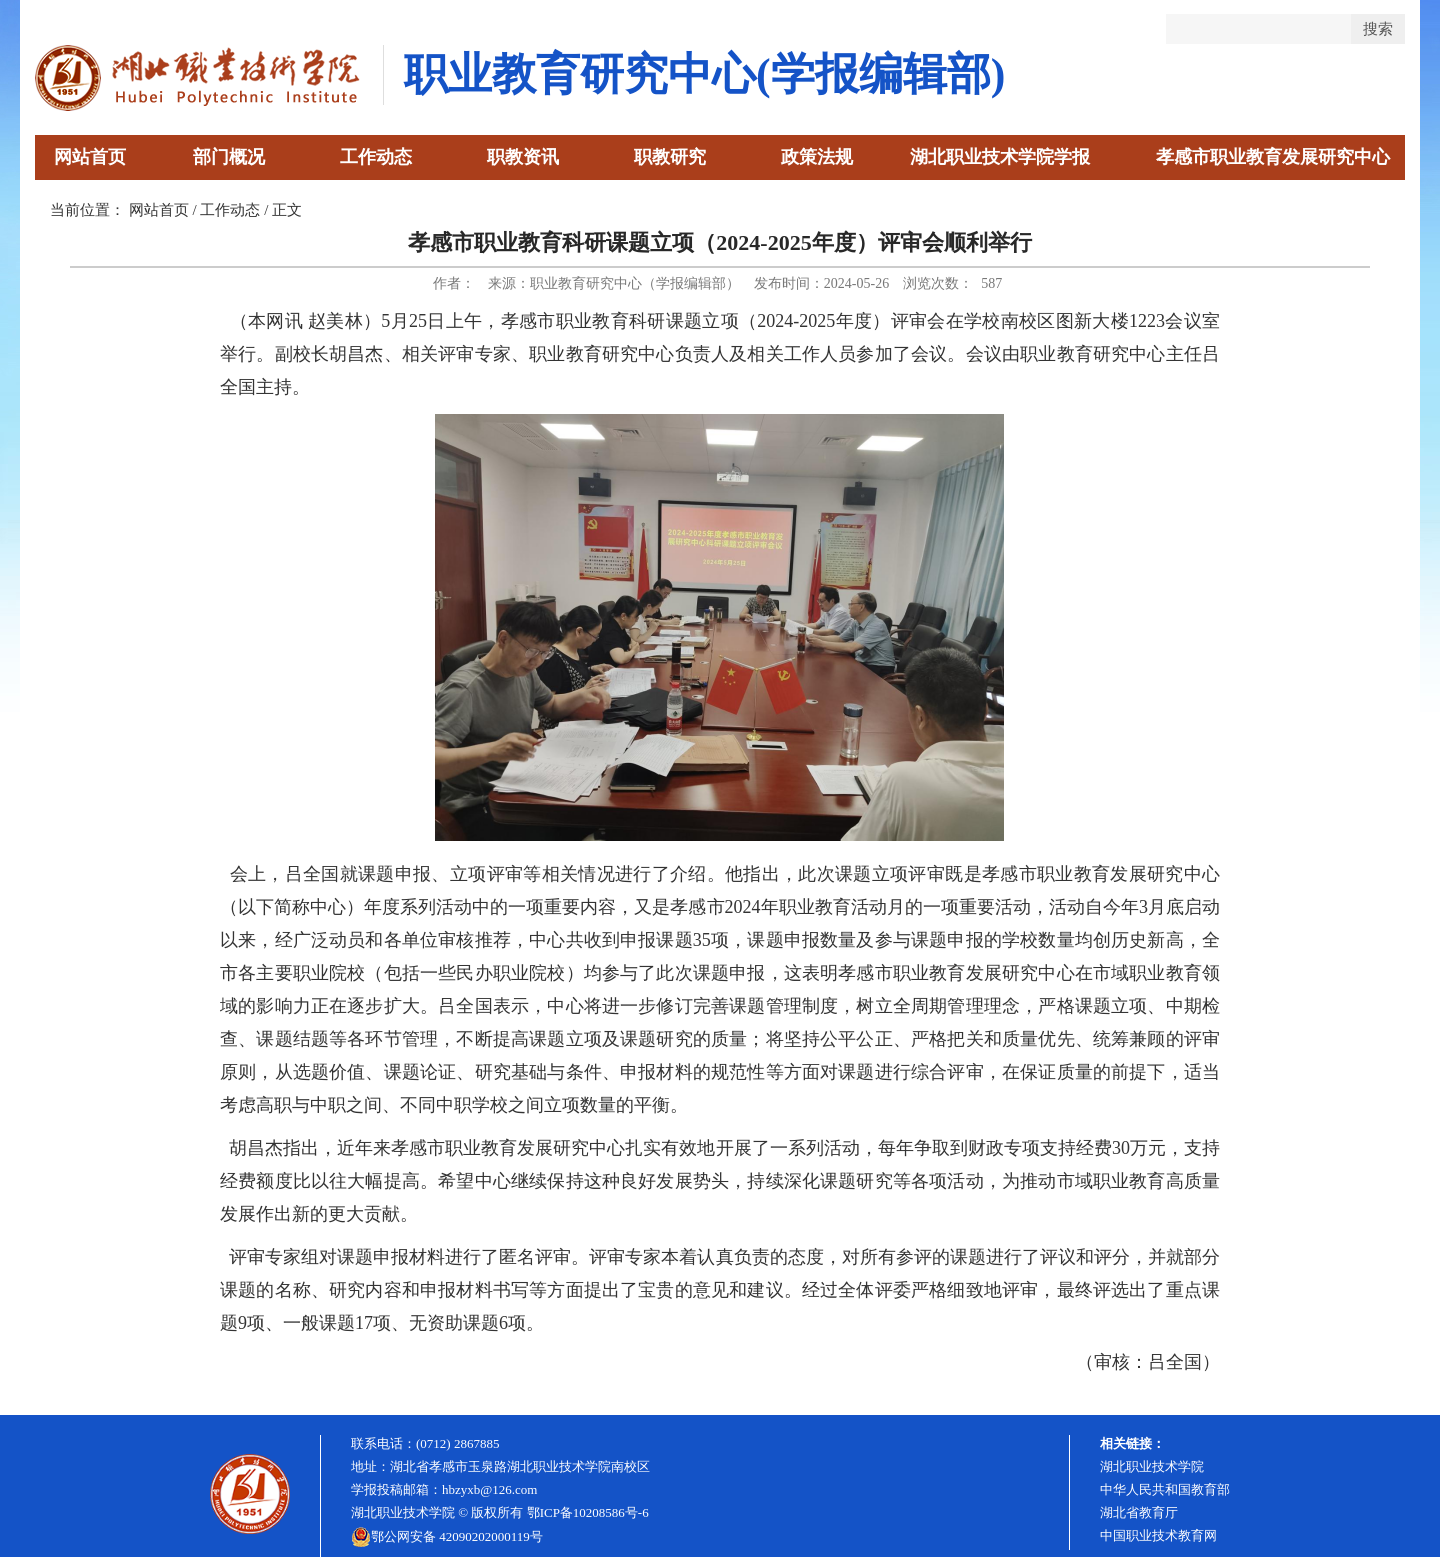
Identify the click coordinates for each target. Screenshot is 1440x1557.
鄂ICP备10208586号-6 (588, 1512)
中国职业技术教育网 (1158, 1535)
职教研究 (670, 157)
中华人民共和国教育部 (1165, 1489)
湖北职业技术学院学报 (1000, 157)
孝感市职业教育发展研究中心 (1273, 157)
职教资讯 (523, 157)
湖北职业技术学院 (1152, 1466)
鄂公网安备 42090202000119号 (447, 1537)
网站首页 (90, 157)
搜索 (1378, 28)
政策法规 (817, 157)
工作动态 (376, 157)
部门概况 (229, 157)
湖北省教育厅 (1139, 1512)
